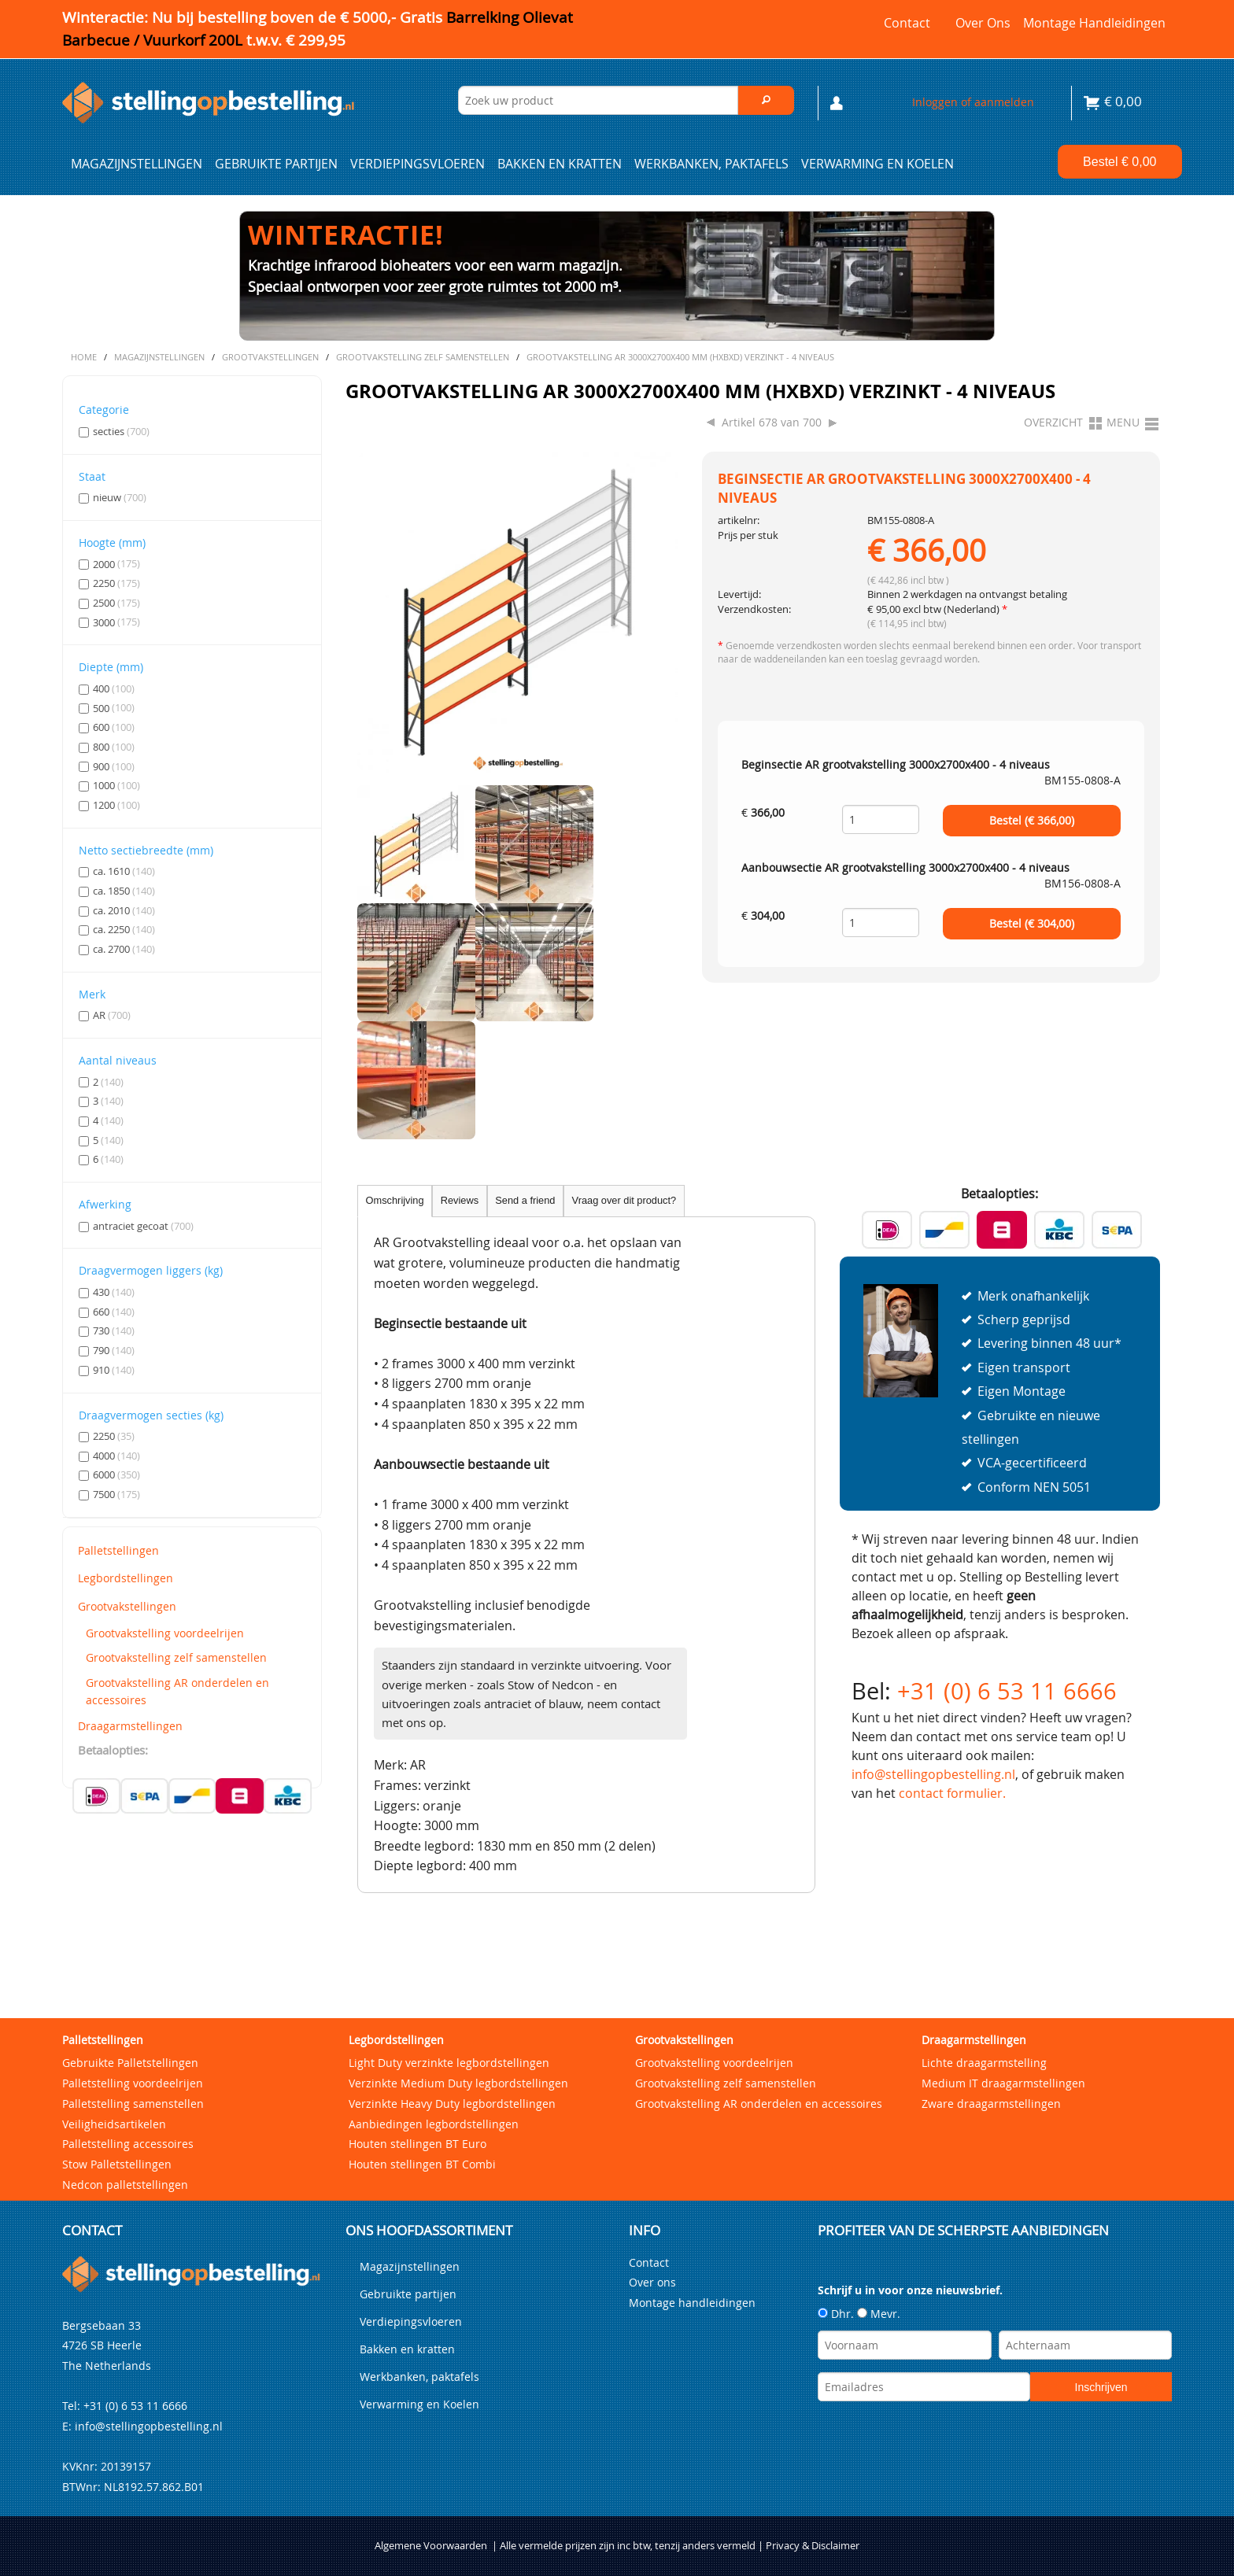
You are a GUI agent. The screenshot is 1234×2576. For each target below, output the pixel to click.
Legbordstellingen (125, 1577)
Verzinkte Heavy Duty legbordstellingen (452, 2103)
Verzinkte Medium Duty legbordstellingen (458, 2083)
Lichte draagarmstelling (984, 2062)
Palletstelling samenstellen (133, 2103)
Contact (907, 22)
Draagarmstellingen (130, 1725)
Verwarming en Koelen (877, 163)
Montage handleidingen (1094, 22)
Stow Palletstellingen (117, 2164)
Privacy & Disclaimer (812, 2545)
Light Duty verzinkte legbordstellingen (449, 2062)
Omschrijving (395, 1200)
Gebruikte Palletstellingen (130, 2062)
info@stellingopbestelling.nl (933, 1774)
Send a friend (525, 1200)
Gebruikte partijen (276, 163)
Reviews (459, 1200)
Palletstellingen (118, 1550)
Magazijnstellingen (136, 163)
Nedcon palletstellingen (125, 2184)
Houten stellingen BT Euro (417, 2143)
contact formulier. (952, 1793)
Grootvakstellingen (127, 1606)
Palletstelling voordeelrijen (132, 2083)
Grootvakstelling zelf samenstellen (176, 1657)
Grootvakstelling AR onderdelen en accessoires (177, 1691)
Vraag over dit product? (624, 1200)
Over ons (982, 22)
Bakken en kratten (559, 163)
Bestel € (1119, 161)
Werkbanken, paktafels (711, 163)
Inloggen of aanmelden (973, 101)
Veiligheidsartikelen (114, 2124)
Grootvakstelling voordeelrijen (165, 1633)
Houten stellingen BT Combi (422, 2164)
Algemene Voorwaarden (431, 2545)
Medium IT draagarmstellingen (1003, 2083)
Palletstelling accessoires (128, 2143)
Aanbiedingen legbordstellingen (434, 2124)
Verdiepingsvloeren (417, 163)
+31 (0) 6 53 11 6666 (1007, 1691)
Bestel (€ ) (1031, 821)
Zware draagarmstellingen (991, 2103)
